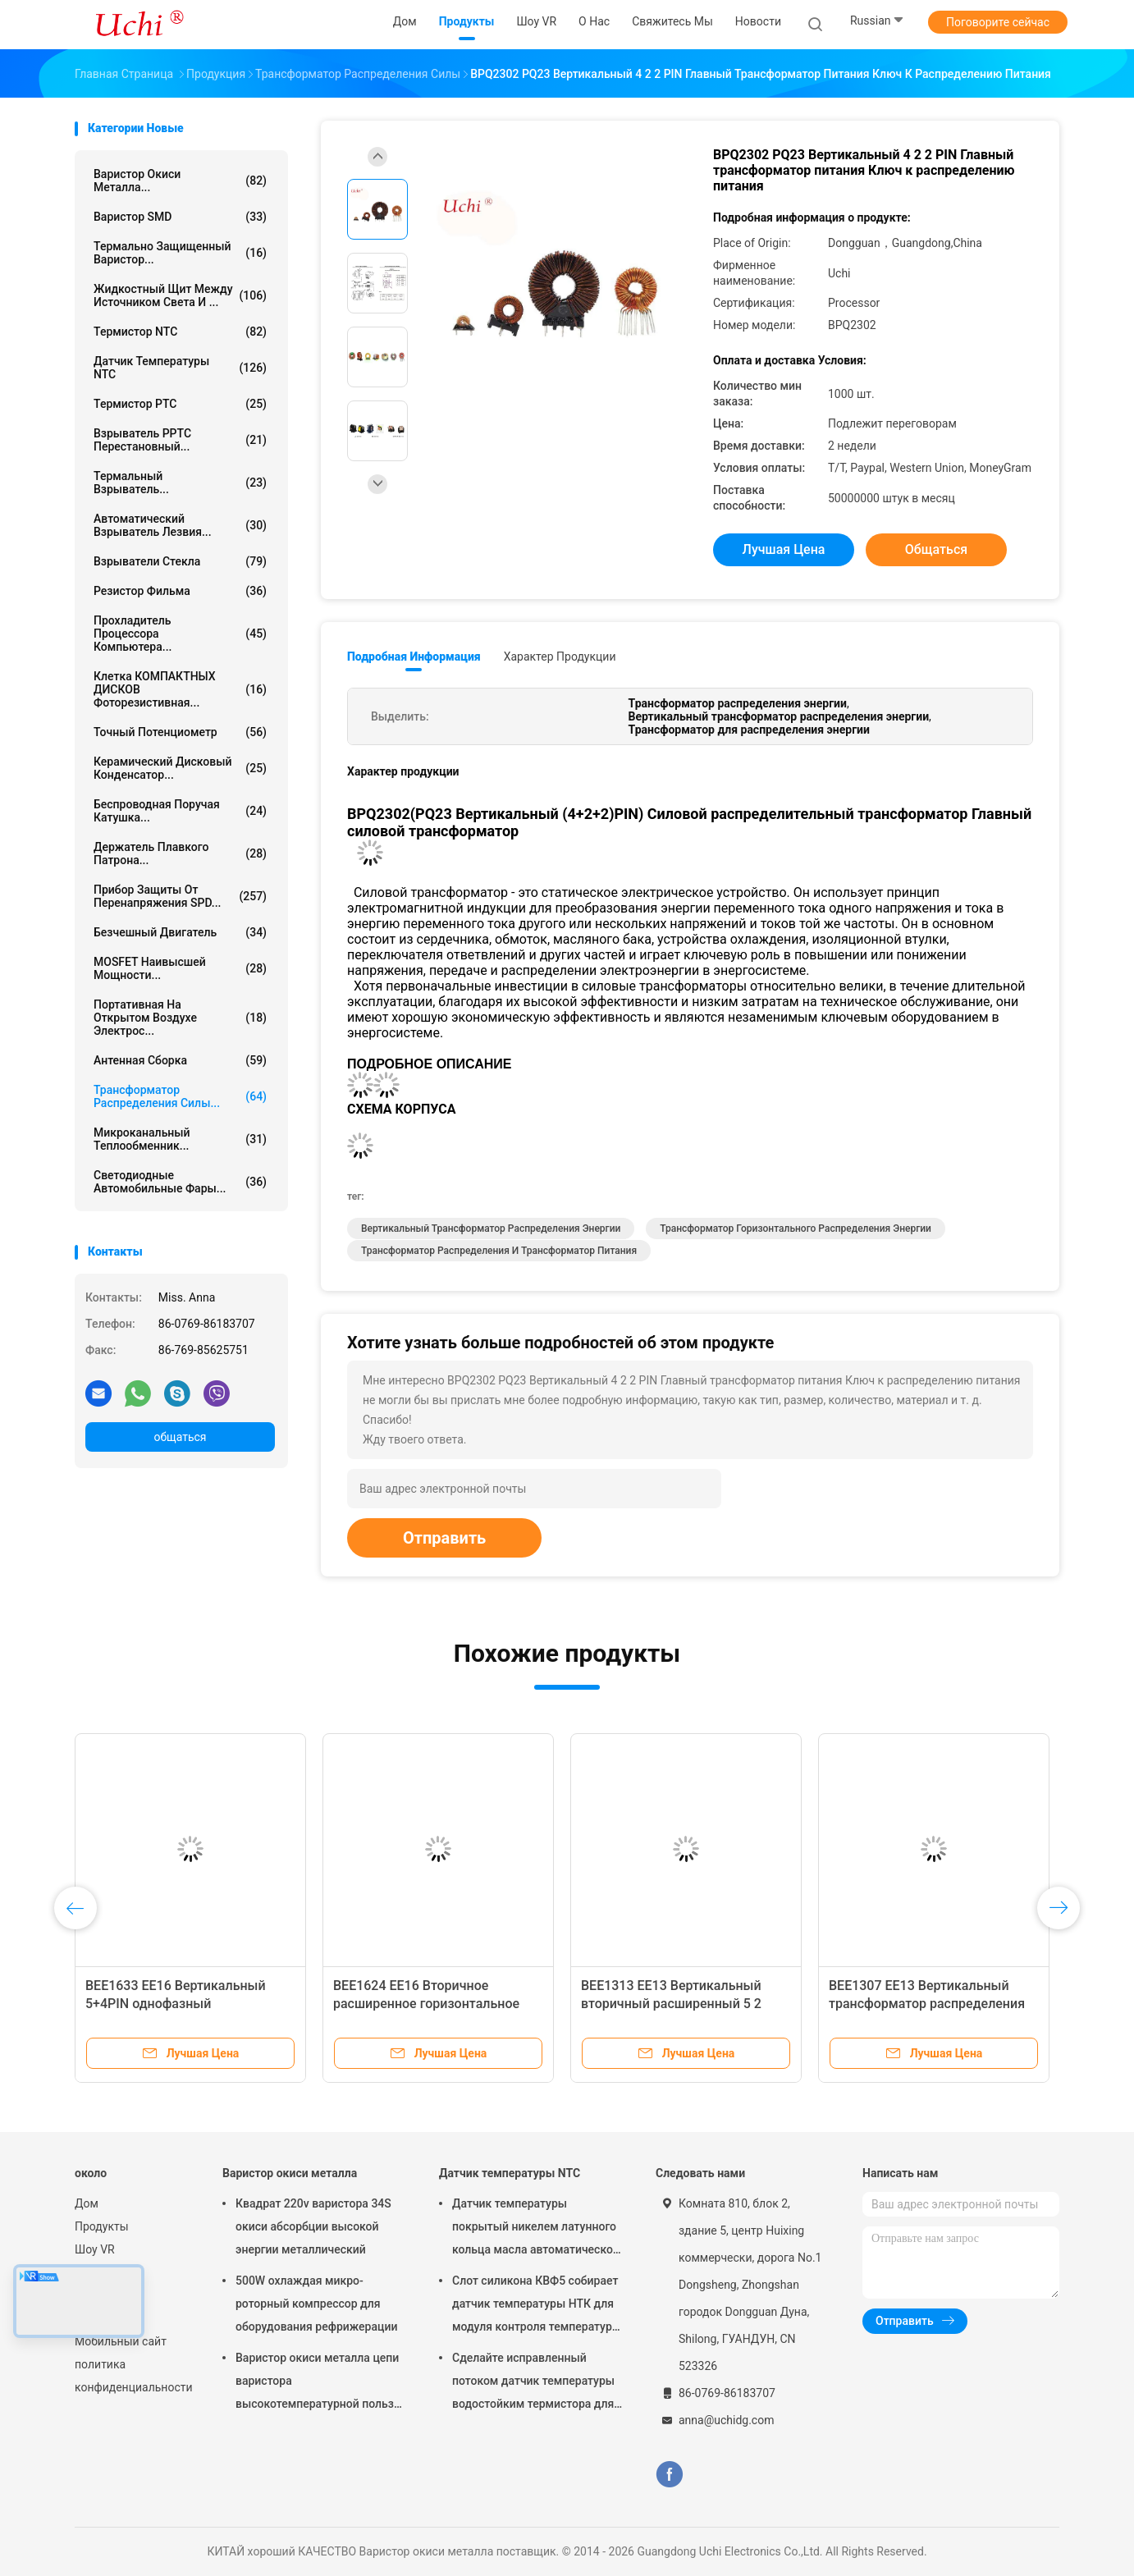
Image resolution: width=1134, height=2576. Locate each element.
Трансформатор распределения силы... (180, 1096)
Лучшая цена (784, 549)
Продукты (102, 2226)
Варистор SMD (180, 216)
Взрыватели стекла (180, 561)
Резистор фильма (180, 591)
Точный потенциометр (180, 732)
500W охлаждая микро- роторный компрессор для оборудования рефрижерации (316, 2303)
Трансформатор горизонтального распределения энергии (795, 1228)
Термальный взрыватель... (180, 482)
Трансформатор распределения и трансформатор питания (499, 1250)
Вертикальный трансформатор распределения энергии (490, 1228)
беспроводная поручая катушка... (180, 811)
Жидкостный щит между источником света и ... (180, 295)
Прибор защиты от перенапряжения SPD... (180, 896)
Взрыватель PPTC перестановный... (180, 440)
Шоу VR (95, 2249)
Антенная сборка (180, 1060)
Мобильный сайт (121, 2341)
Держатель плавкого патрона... (180, 853)
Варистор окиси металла (289, 2173)
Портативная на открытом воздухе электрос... (180, 1017)
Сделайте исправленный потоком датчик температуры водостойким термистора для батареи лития (533, 2383)
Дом (86, 2203)
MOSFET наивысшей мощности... (180, 968)
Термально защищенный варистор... (180, 253)
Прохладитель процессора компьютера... (180, 633)
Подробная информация (414, 656)
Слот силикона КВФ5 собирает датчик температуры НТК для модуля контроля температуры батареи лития (536, 2306)
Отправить (444, 1538)
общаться (179, 1437)
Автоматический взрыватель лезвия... (180, 525)
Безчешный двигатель (180, 932)
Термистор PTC (180, 404)
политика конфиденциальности (132, 2376)
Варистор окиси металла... (180, 180)
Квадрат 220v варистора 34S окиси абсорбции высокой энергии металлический (313, 2226)
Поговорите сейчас (997, 22)
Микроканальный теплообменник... (180, 1139)
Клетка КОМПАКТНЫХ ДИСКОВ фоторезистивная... (180, 689)
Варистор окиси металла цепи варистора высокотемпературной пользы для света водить (319, 2383)
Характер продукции (560, 656)
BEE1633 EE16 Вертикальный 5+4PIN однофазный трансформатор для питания (175, 2003)
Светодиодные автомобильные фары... (180, 1182)
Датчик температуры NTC (180, 368)
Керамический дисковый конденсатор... (180, 768)
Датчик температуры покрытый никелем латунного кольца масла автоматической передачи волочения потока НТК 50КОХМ (536, 2229)
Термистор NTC (180, 331)
